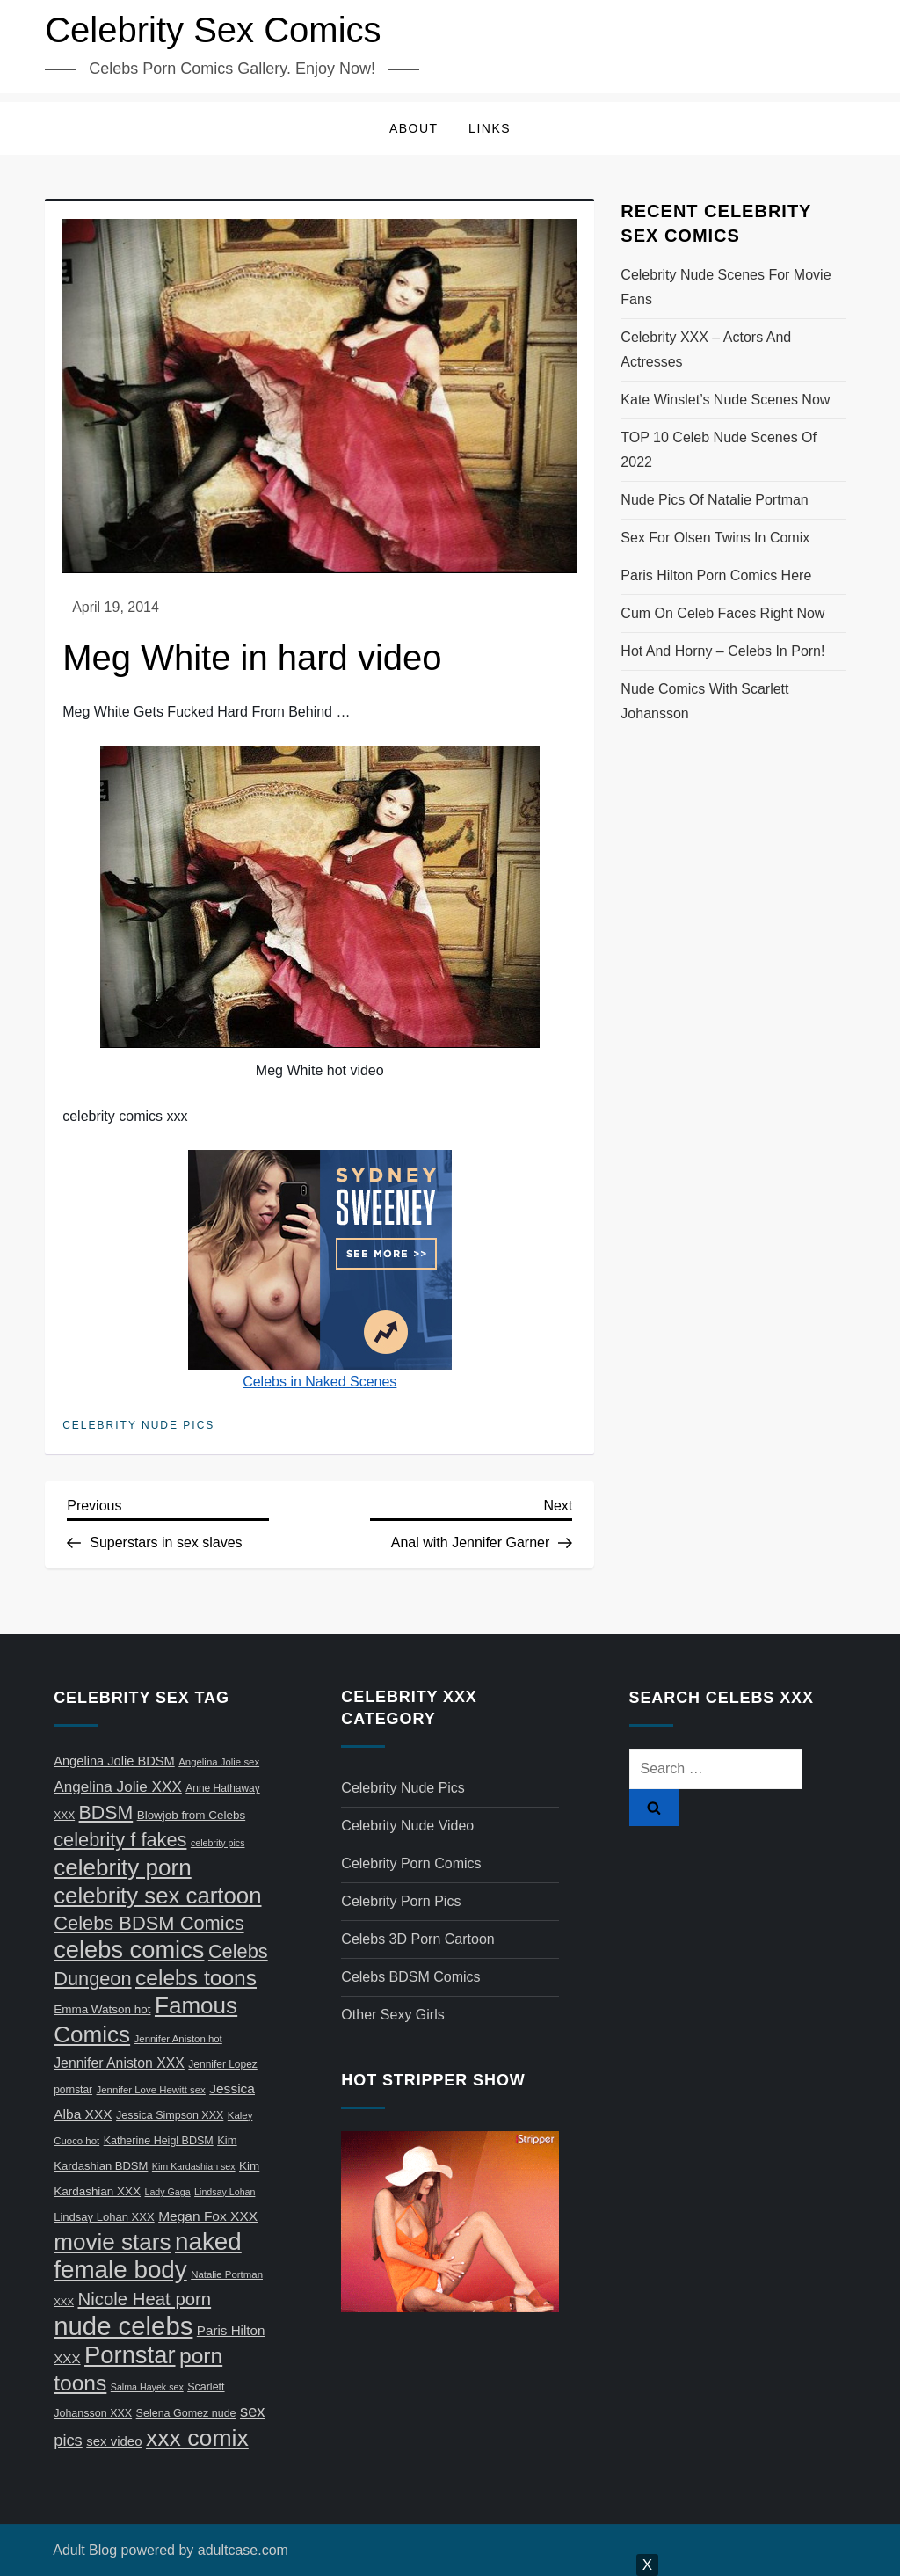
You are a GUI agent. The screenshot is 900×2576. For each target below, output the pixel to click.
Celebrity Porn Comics (411, 1863)
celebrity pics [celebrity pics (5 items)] (218, 1842)
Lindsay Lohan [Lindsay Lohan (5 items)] (224, 2192)
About (414, 128)
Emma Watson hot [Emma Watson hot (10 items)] (102, 2009)
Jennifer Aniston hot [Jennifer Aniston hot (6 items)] (178, 2039)
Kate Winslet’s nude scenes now (725, 399)
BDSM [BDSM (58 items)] (106, 1812)
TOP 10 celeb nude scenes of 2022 (719, 449)
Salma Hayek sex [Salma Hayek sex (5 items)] (147, 2387)
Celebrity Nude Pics (138, 1425)
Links (489, 128)
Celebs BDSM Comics (410, 1976)
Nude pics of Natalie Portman (714, 499)
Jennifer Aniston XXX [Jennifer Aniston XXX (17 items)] (119, 2063)
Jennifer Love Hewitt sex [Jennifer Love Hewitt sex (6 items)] (151, 2090)
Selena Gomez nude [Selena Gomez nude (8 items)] (186, 2413)
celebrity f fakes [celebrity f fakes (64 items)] (120, 1840)
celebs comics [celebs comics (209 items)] (129, 1949)
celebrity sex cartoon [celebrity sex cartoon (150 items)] (157, 1895)
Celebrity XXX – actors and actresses (706, 349)
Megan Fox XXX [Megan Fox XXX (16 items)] (208, 2216)
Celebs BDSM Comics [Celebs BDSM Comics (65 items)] (148, 1923)
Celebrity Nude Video (407, 1825)
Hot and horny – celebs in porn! (722, 651)
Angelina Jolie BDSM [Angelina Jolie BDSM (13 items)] (114, 1761)
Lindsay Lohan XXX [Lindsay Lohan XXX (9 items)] (104, 2216)
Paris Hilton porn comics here (716, 575)
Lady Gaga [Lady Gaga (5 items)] (168, 2192)
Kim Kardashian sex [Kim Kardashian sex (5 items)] (194, 2166)
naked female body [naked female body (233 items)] (148, 2255)
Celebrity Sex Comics (213, 30)
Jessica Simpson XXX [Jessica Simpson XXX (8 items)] (169, 2115)
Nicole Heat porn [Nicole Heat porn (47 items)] (144, 2299)
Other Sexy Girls (392, 2014)
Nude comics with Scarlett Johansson (704, 701)
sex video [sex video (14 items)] (114, 2441)
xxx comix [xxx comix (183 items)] (197, 2438)
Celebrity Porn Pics (401, 1901)
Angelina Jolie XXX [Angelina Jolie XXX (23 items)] (118, 1786)
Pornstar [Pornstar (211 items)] (129, 2355)
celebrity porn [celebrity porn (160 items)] (123, 1867)
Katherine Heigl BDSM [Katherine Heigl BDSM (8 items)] (159, 2141)
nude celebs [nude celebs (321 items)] (123, 2325)
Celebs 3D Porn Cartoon (417, 1939)
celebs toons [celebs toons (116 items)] (196, 1978)
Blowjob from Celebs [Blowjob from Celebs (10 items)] (191, 1815)
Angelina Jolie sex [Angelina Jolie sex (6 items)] (218, 1762)
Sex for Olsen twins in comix (715, 537)
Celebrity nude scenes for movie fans (726, 287)
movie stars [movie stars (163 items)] (112, 2242)
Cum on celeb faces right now (722, 613)
